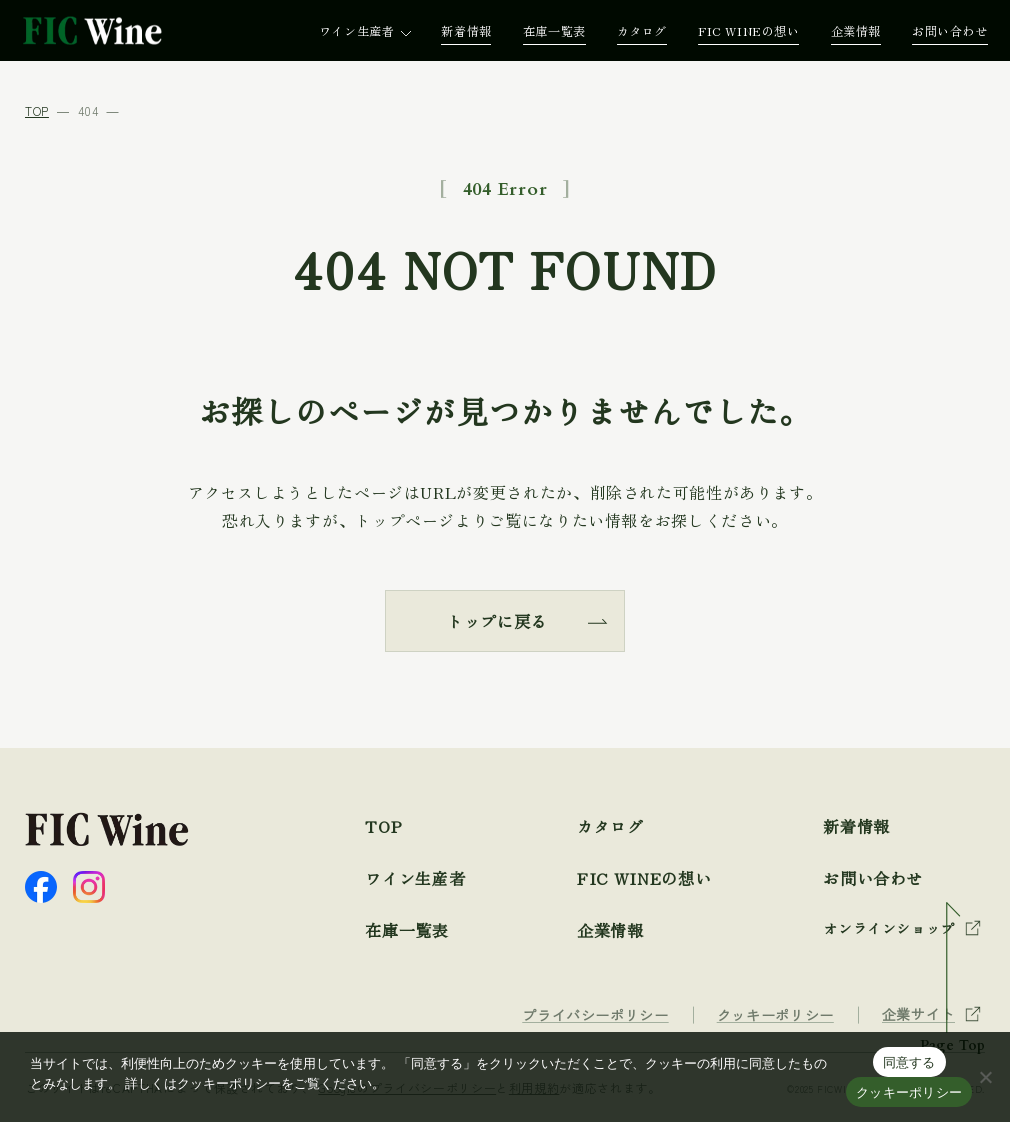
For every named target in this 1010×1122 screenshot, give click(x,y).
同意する (909, 1062)
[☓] (985, 1077)
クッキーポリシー (909, 1092)
